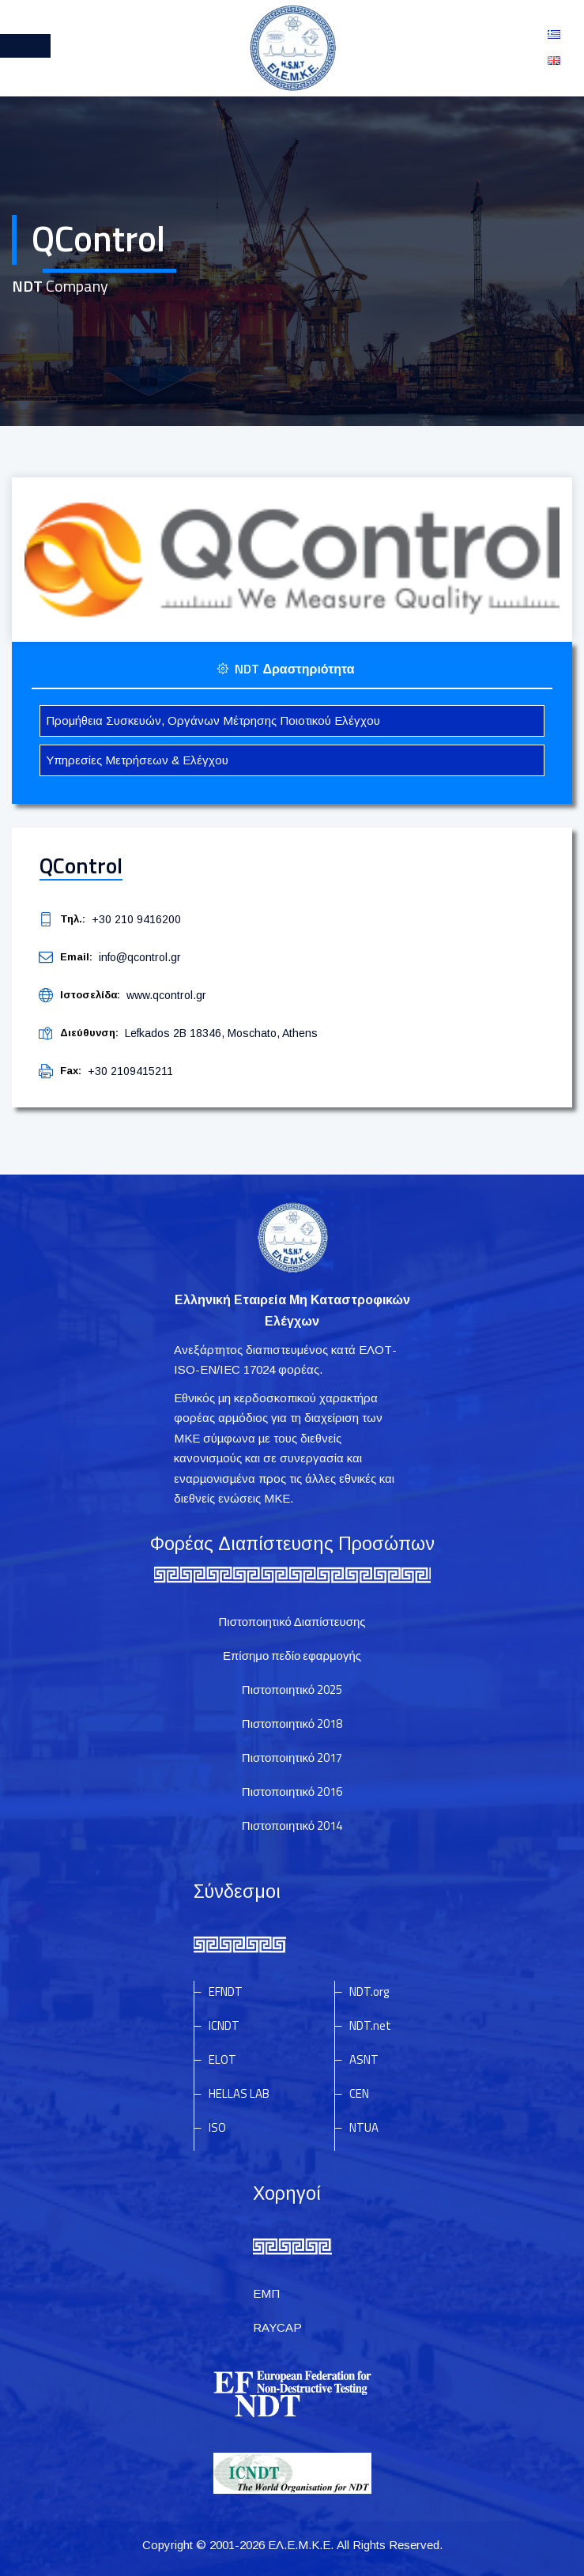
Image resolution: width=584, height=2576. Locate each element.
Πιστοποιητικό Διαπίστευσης (292, 1621)
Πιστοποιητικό (292, 1689)
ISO (217, 2127)
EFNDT (226, 1991)
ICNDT (224, 2025)
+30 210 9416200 (136, 919)
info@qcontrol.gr (140, 957)
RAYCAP (277, 2327)
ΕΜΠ (266, 2293)
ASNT (364, 2059)
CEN (359, 2093)
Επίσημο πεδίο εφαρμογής (292, 1655)
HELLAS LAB (239, 2093)
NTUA (364, 2127)
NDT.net (370, 2025)
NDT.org (369, 1991)
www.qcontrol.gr (166, 995)
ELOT (222, 2059)
